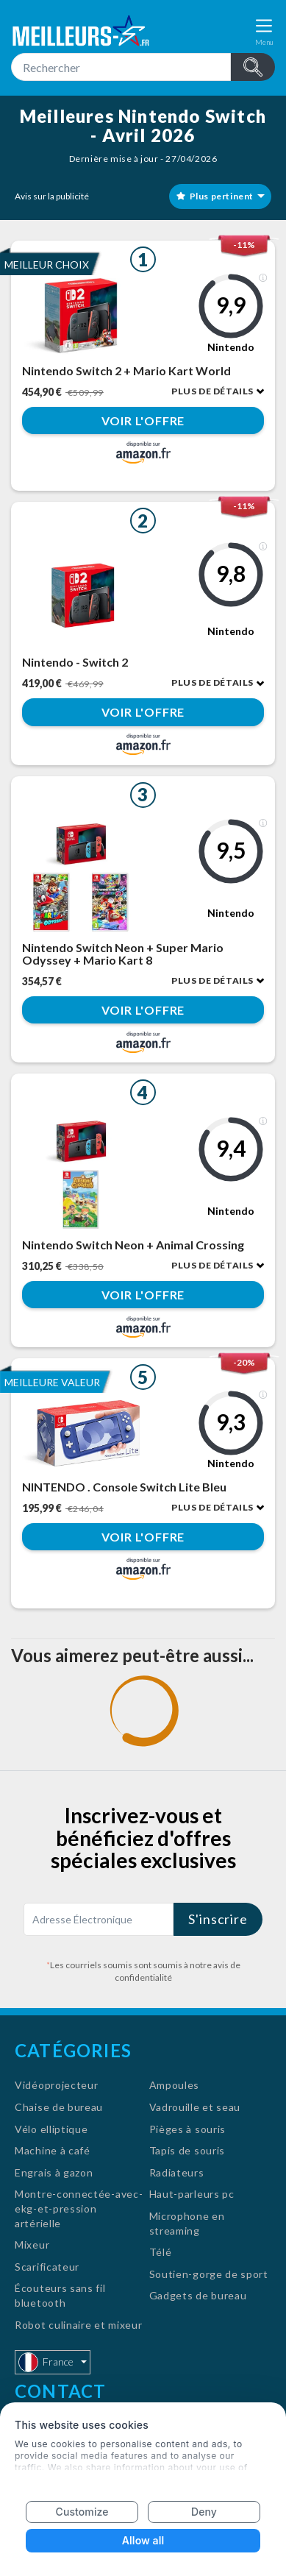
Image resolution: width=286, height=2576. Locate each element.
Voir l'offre (143, 420)
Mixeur (32, 2244)
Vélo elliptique (51, 2129)
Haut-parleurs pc (192, 2194)
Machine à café (52, 2150)
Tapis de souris (187, 2150)
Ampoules (174, 2085)
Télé (160, 2252)
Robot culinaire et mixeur (79, 2324)
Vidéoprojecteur (57, 2085)
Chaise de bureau (59, 2107)
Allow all (143, 2540)
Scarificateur (47, 2266)
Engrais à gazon (54, 2172)
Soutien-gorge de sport (208, 2274)
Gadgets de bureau (198, 2295)
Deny (204, 2511)
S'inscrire (218, 1919)
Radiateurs (176, 2172)
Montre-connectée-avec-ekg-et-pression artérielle (79, 2208)
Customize (82, 2511)
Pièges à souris (187, 2129)
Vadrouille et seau (195, 2107)
